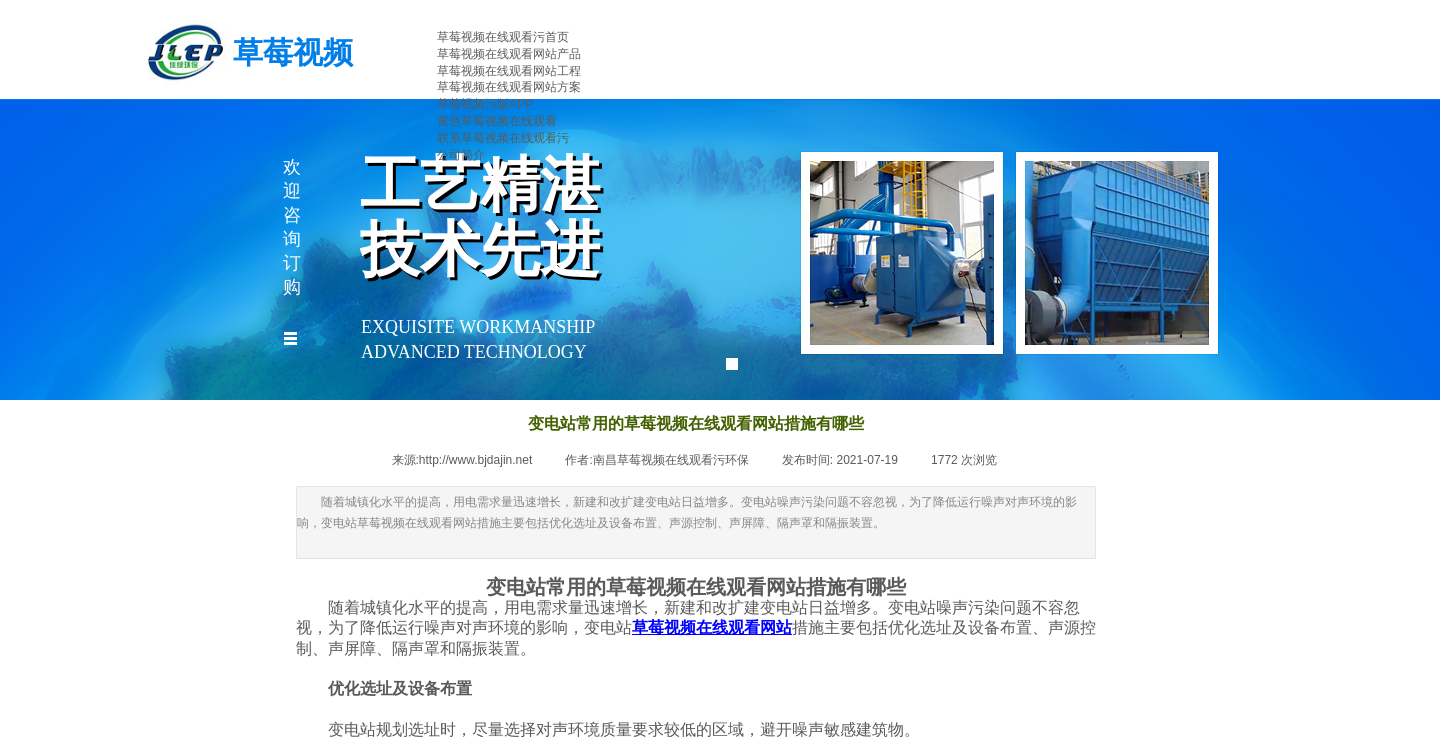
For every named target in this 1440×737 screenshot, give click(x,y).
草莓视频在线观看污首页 (503, 37)
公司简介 (461, 155)
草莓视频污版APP (485, 104)
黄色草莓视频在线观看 (497, 121)
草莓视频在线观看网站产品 (509, 54)
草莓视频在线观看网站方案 (509, 87)
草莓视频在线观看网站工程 (509, 71)
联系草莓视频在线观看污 (503, 138)
